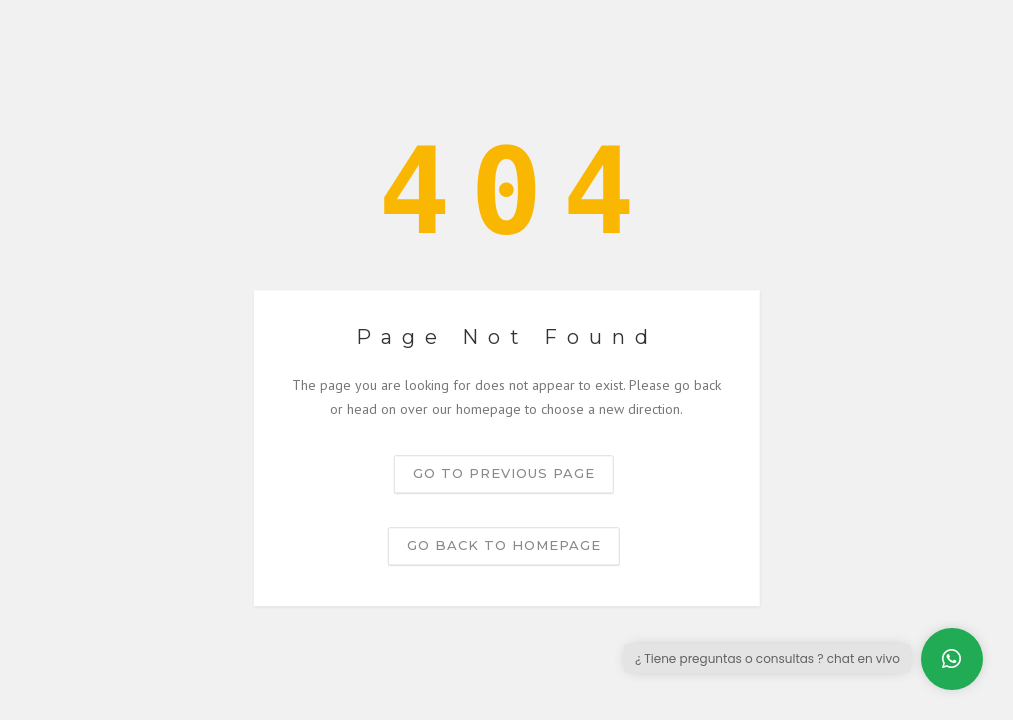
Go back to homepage (504, 545)
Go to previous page (504, 473)
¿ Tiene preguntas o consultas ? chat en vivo (767, 658)
